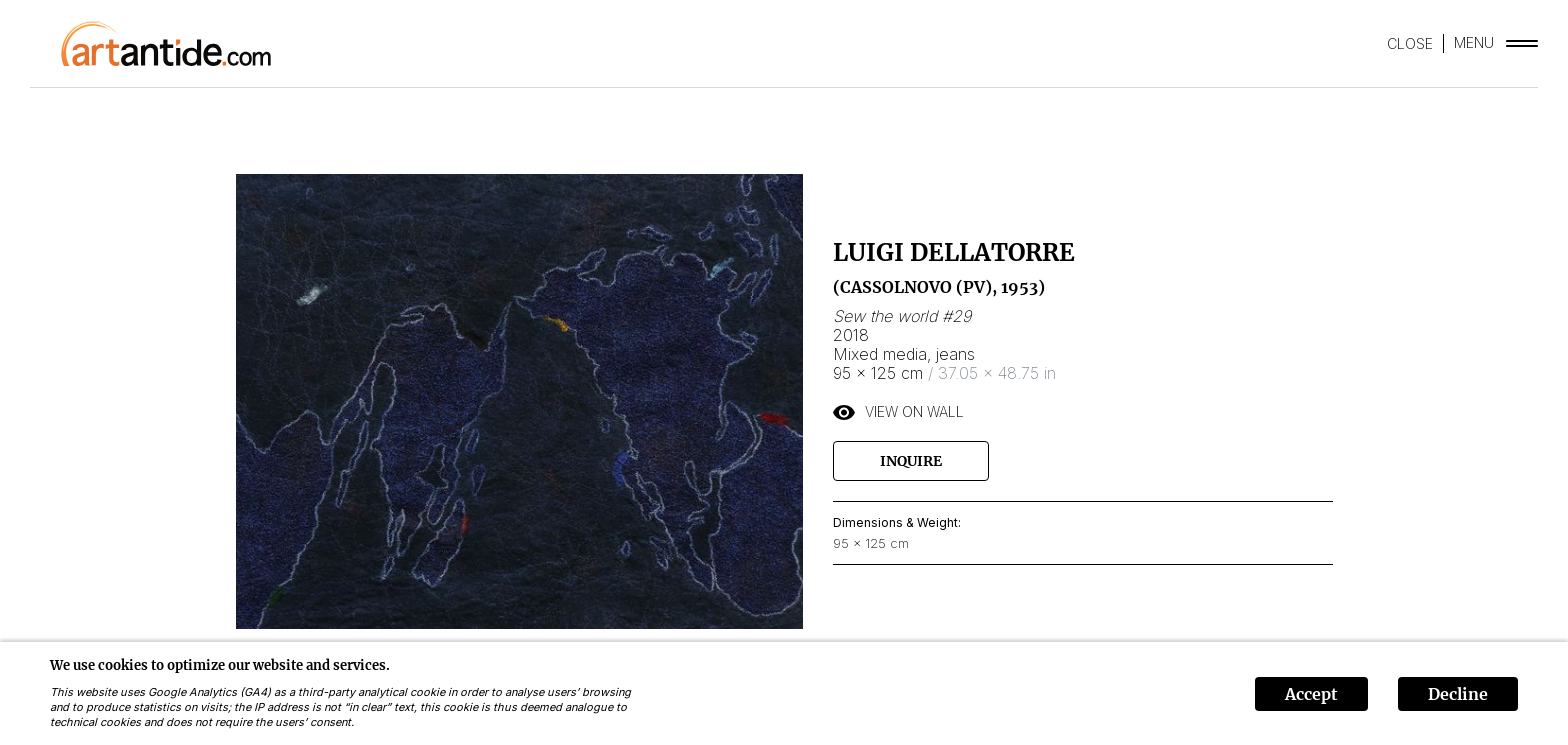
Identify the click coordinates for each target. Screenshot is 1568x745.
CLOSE (1410, 43)
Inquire (911, 461)
